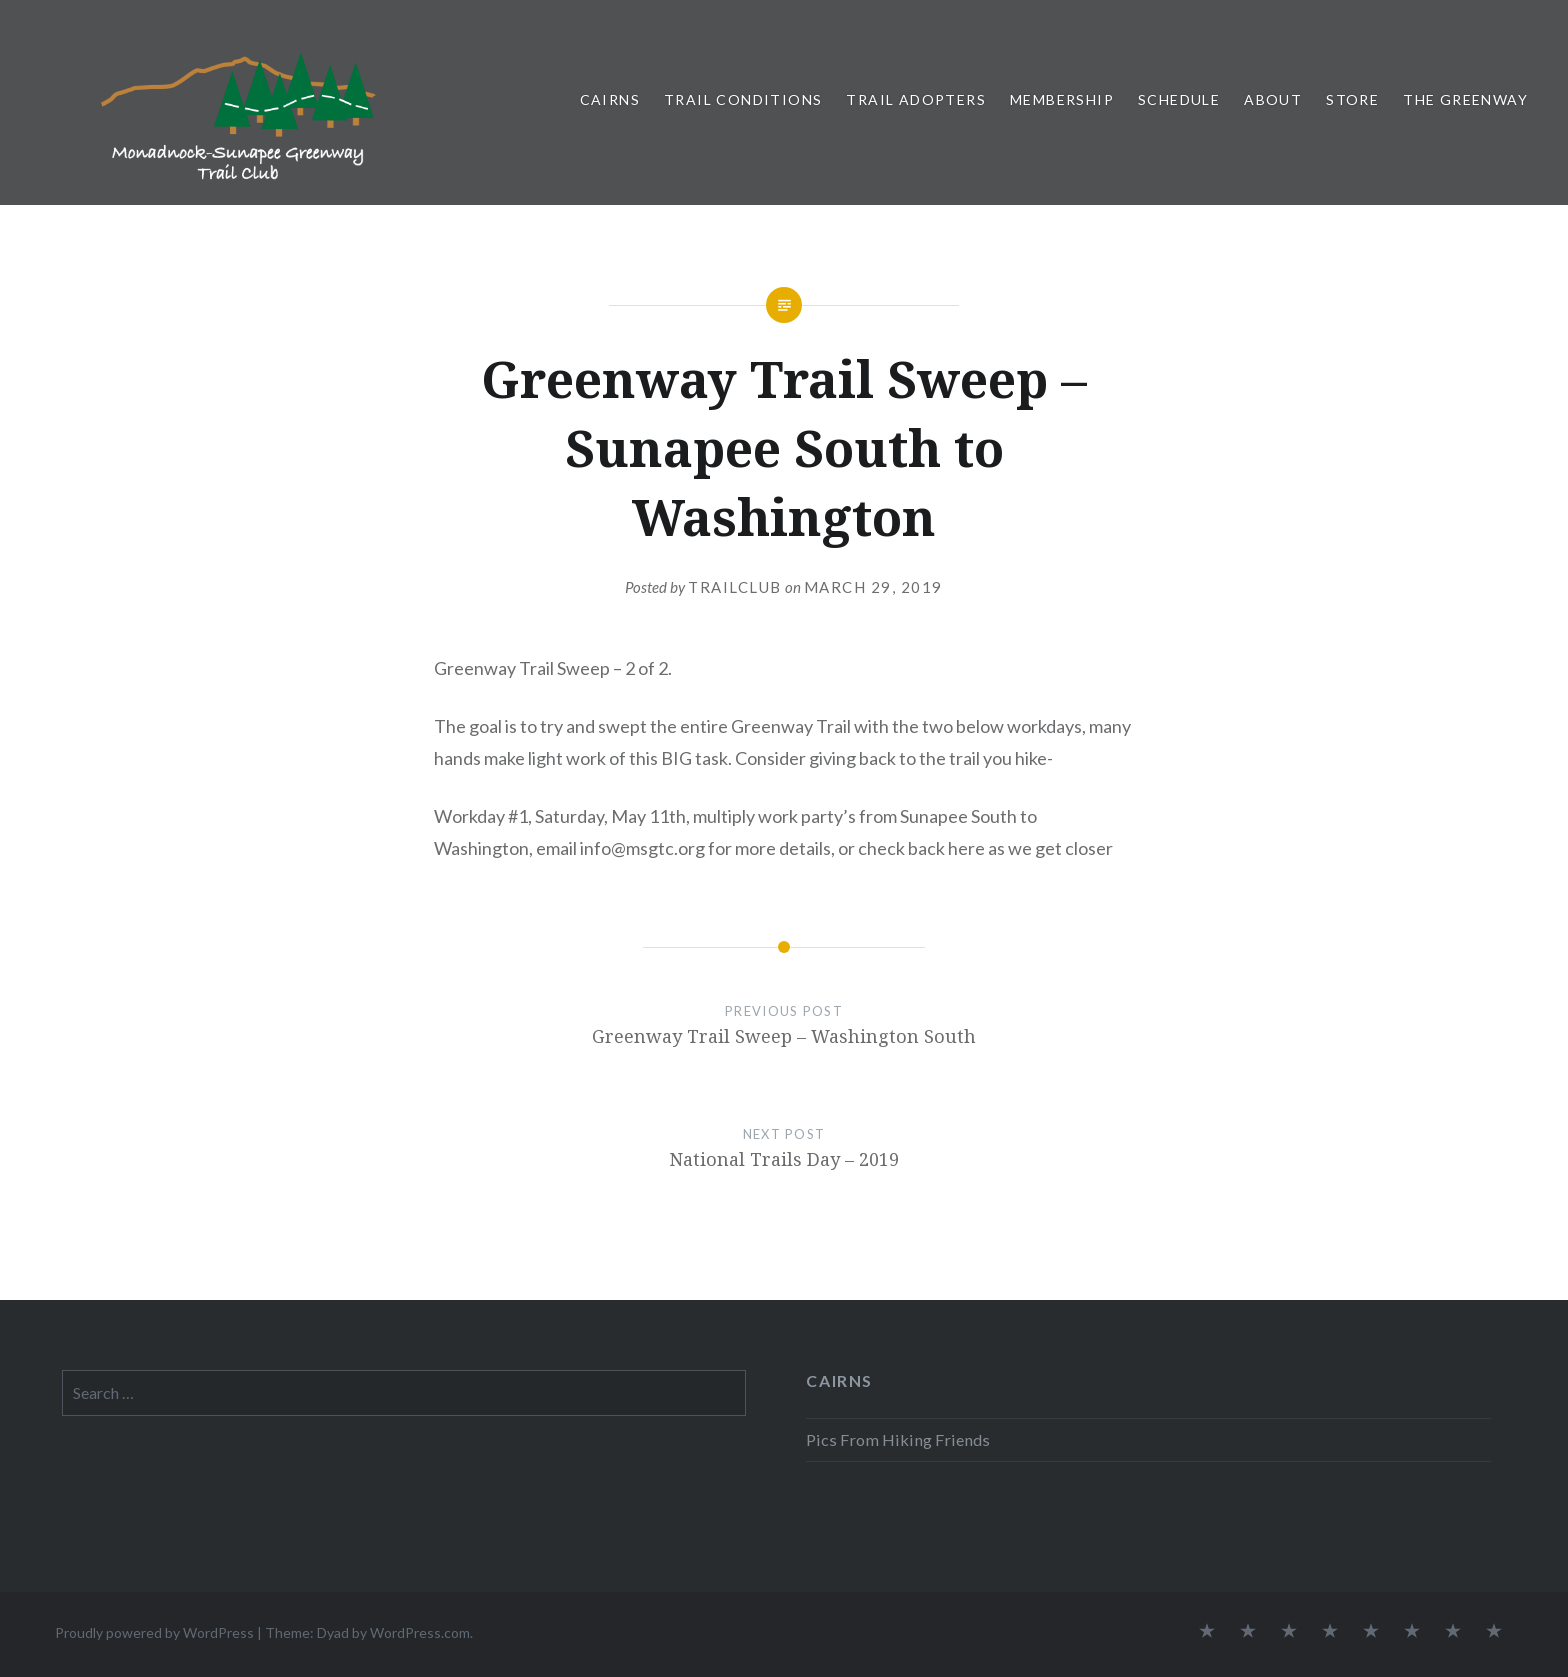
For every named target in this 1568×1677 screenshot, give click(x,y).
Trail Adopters (916, 99)
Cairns (610, 99)
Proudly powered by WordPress (154, 1632)
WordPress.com (420, 1632)
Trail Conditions (743, 99)
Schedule (1179, 99)
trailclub (735, 587)
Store (1352, 99)
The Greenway (1465, 99)
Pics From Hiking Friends (898, 1439)
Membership (1062, 99)
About (1273, 99)
